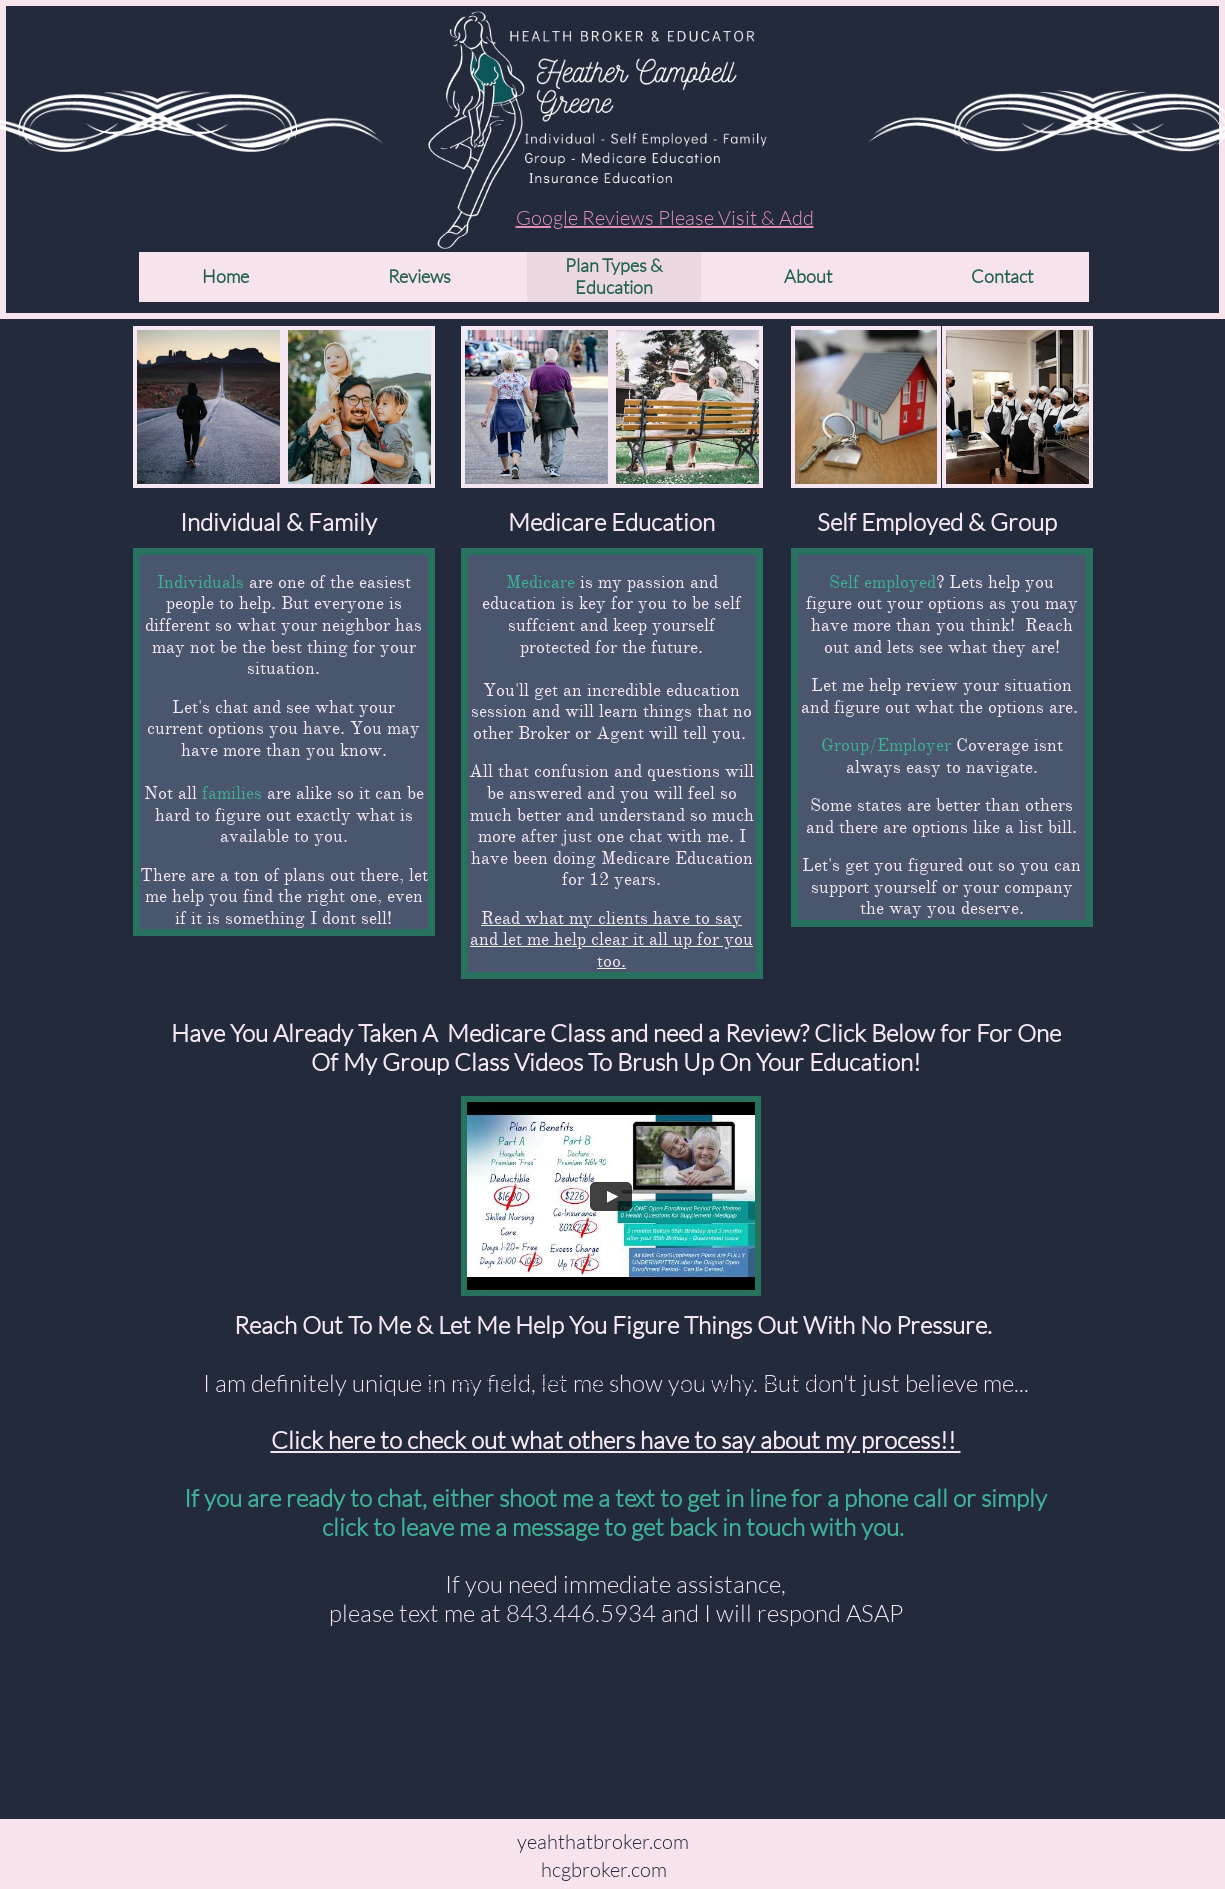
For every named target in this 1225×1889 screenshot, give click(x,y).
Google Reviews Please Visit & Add (665, 217)
